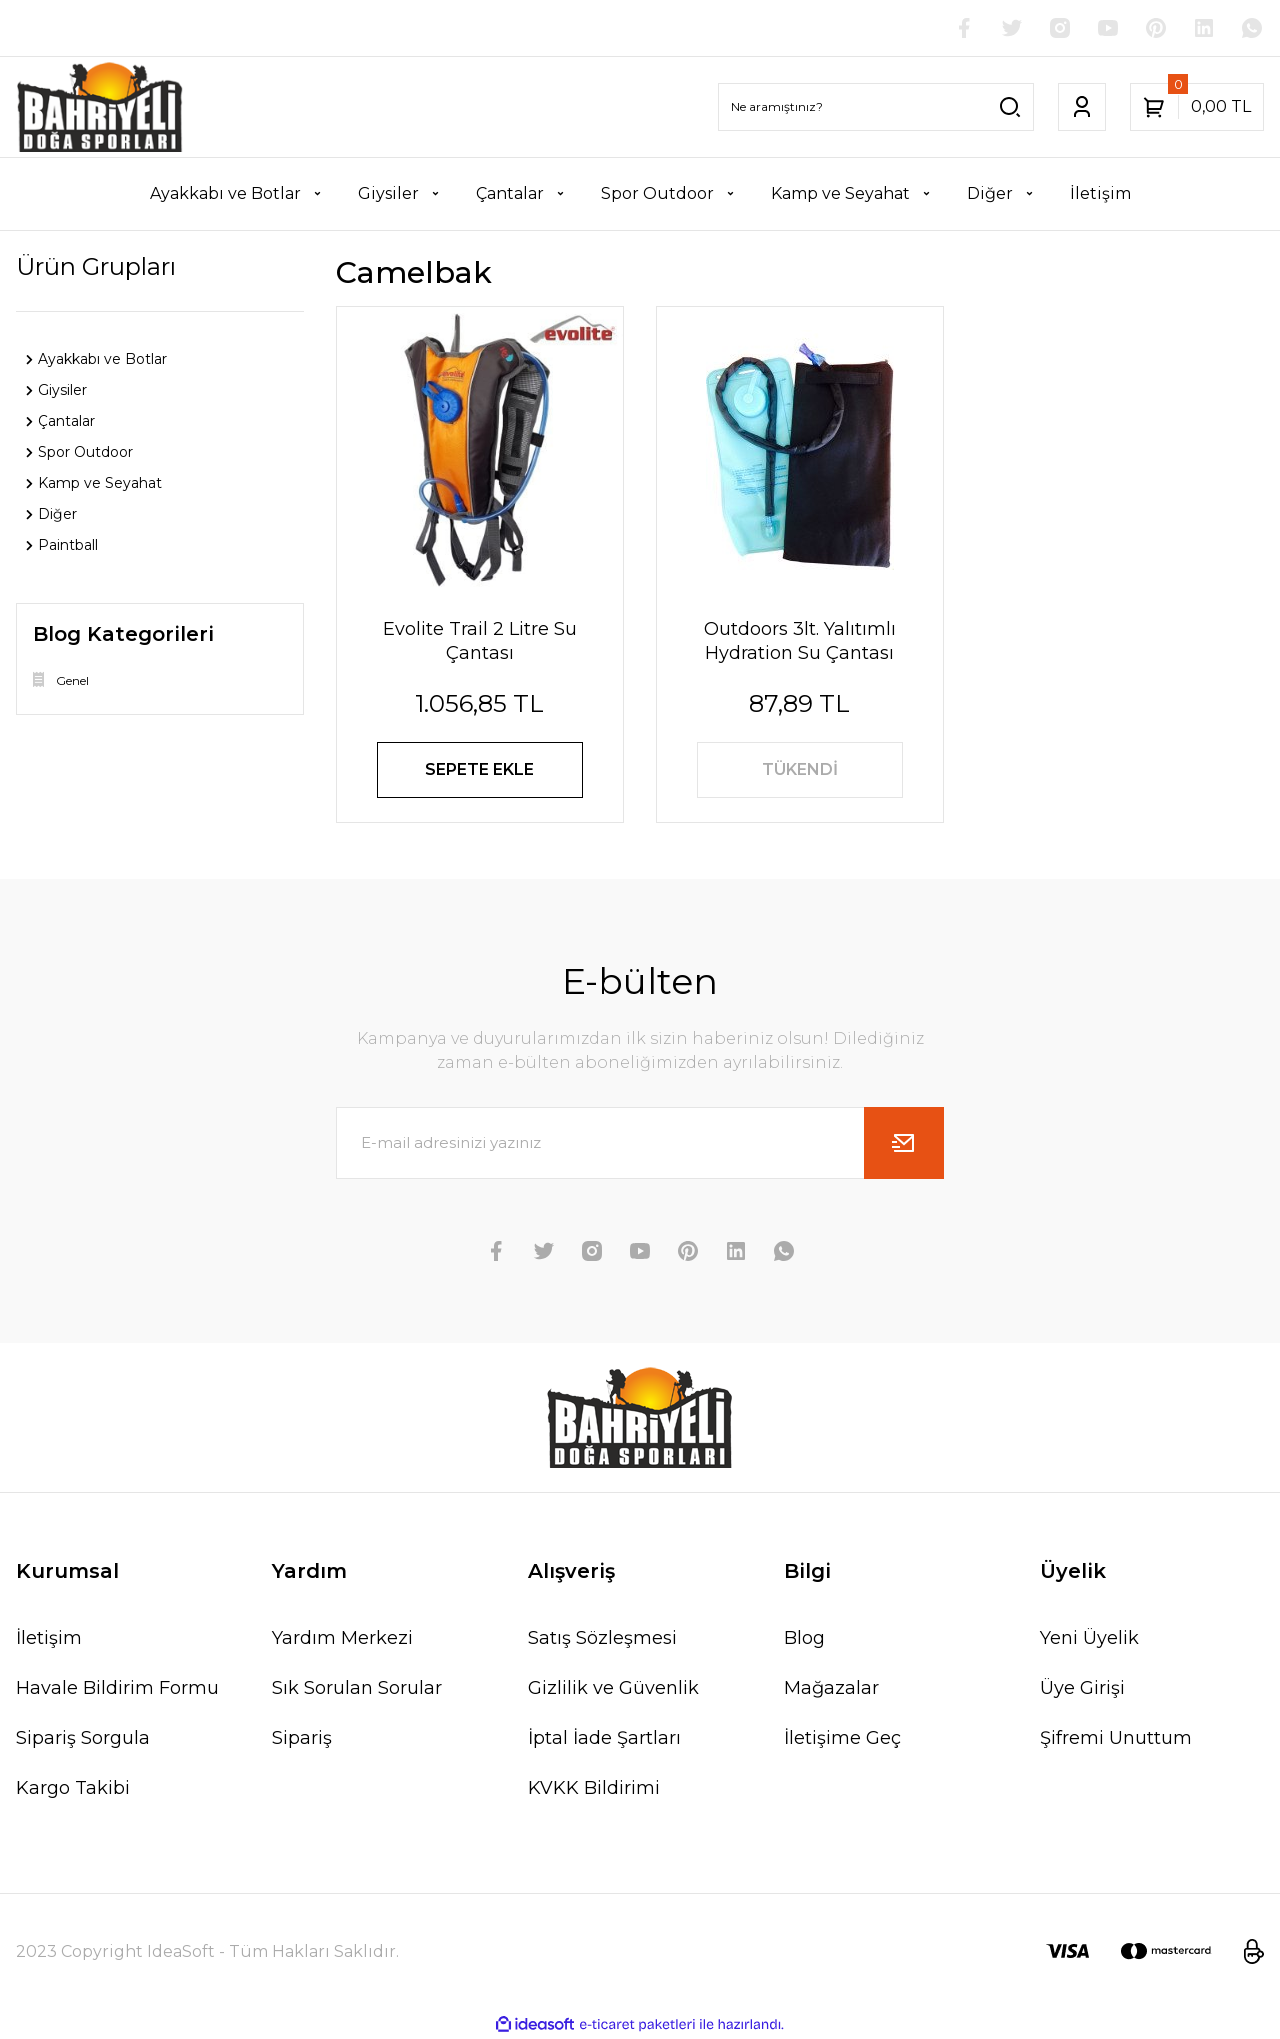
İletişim (49, 1638)
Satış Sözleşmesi (602, 1638)
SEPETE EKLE (479, 769)
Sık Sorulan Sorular (357, 1688)
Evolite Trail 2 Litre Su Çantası (480, 641)
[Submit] (904, 1143)
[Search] (876, 107)
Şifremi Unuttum (1116, 1738)
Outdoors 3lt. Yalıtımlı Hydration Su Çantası (800, 641)
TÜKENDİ (800, 769)
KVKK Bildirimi (594, 1788)
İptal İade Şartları (604, 1738)
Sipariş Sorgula (83, 1738)
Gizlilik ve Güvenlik (613, 1688)
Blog (804, 1638)
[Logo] (100, 107)
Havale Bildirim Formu (117, 1688)
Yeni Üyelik (1089, 1638)
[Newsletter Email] (640, 1143)
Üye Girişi (1082, 1688)
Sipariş (302, 1738)
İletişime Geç (842, 1738)
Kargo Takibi (73, 1788)
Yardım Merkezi (342, 1638)
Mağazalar (831, 1688)
